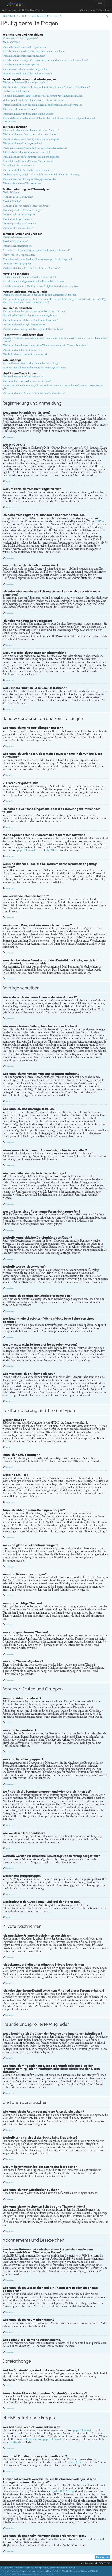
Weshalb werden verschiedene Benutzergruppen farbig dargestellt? (38, 259)
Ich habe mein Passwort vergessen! (20, 64)
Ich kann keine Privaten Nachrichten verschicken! (29, 276)
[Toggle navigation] (100, 3)
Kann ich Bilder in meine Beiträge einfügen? (26, 205)
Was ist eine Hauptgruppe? (16, 263)
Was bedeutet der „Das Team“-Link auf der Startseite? (31, 267)
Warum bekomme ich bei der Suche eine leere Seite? (30, 319)
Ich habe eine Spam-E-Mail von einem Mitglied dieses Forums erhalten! (40, 285)
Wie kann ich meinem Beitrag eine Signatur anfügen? (30, 138)
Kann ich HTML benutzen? (17, 196)
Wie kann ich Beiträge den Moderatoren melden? (28, 169)
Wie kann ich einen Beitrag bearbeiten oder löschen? (30, 134)
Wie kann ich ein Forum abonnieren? (22, 349)
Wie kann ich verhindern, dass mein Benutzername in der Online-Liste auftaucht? (46, 86)
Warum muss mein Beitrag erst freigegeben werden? (29, 178)
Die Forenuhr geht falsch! (16, 91)
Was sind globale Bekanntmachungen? (22, 209)
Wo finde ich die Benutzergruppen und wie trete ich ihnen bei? (36, 250)
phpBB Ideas (76, 2462)
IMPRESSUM (36, 2574)
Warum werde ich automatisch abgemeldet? (25, 68)
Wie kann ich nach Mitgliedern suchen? (23, 324)
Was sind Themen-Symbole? (17, 227)
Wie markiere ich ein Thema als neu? (22, 183)
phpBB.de (51, 850)
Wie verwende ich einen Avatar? (19, 109)
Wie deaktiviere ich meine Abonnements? (24, 354)
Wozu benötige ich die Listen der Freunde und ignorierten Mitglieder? (39, 294)
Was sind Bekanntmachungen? (18, 214)
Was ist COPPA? (11, 42)
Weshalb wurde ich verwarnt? (18, 165)
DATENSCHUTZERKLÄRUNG (15, 2574)
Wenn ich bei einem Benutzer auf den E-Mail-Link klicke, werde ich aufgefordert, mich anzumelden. (49, 119)
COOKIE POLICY (51, 2574)
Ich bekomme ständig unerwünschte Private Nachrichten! (33, 281)
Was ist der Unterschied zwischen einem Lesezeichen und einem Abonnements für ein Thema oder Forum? (55, 339)
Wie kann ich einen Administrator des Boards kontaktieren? (34, 392)
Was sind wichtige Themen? (17, 218)
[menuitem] (25, 10)
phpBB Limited (26, 850)
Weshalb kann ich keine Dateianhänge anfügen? (28, 161)
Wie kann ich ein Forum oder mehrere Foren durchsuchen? (34, 310)
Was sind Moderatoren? (15, 241)
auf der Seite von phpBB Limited (42, 2439)
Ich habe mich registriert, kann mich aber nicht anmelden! (33, 51)
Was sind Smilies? (11, 201)
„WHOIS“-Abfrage (64, 2491)
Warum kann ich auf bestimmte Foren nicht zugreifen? (31, 156)
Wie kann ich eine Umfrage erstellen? (22, 143)
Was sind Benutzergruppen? (17, 245)
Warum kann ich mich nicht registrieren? (24, 46)
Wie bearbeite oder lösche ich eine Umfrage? (26, 152)
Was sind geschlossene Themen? (19, 223)
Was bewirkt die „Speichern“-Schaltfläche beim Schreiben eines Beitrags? (41, 174)
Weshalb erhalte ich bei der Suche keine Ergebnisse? (30, 315)
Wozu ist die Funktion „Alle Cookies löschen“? (27, 73)
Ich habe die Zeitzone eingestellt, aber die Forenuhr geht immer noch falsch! (42, 95)
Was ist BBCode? (11, 192)
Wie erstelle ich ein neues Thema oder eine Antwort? (30, 129)
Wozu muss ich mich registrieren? (20, 37)
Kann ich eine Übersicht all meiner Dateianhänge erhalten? (34, 367)
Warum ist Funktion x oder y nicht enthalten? (26, 380)
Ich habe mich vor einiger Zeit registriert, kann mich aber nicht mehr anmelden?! (45, 60)
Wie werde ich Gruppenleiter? (18, 254)
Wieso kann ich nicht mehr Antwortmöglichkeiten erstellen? (34, 147)
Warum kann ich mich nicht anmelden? (23, 55)
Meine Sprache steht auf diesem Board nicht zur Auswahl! (33, 100)
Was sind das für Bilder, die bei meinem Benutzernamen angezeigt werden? (42, 104)
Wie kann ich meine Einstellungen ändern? (25, 82)
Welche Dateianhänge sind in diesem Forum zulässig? (30, 362)
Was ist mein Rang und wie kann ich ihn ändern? (28, 113)
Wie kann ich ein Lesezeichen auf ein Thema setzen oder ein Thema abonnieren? (45, 345)
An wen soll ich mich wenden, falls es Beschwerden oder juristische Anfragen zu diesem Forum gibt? (52, 387)
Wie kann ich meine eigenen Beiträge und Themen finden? (33, 328)
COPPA (99, 521)
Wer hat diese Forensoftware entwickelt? (23, 376)
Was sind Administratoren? (16, 236)
